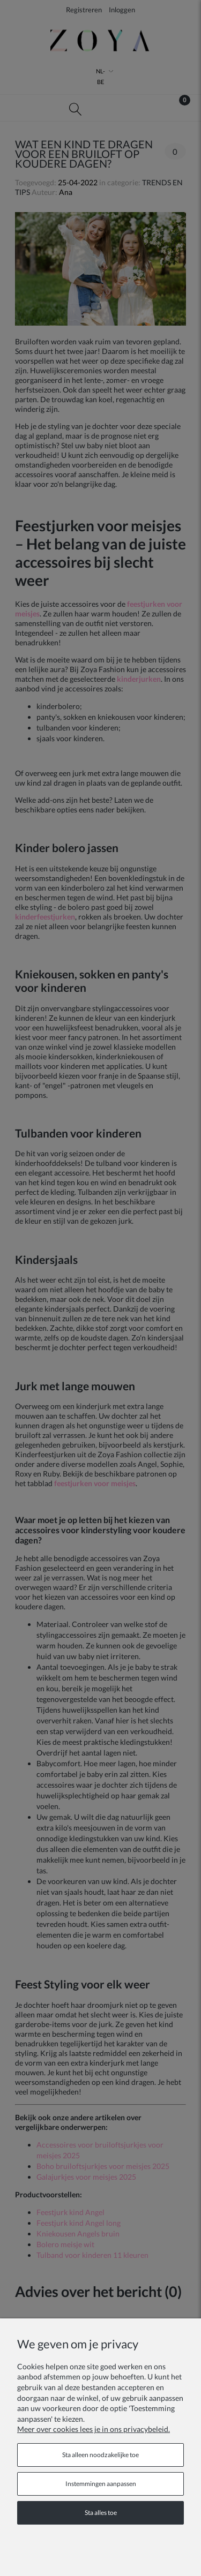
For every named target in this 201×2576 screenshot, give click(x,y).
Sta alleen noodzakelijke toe (100, 2455)
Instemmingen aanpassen (100, 2484)
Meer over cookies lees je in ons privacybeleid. (93, 2429)
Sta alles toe (101, 2513)
